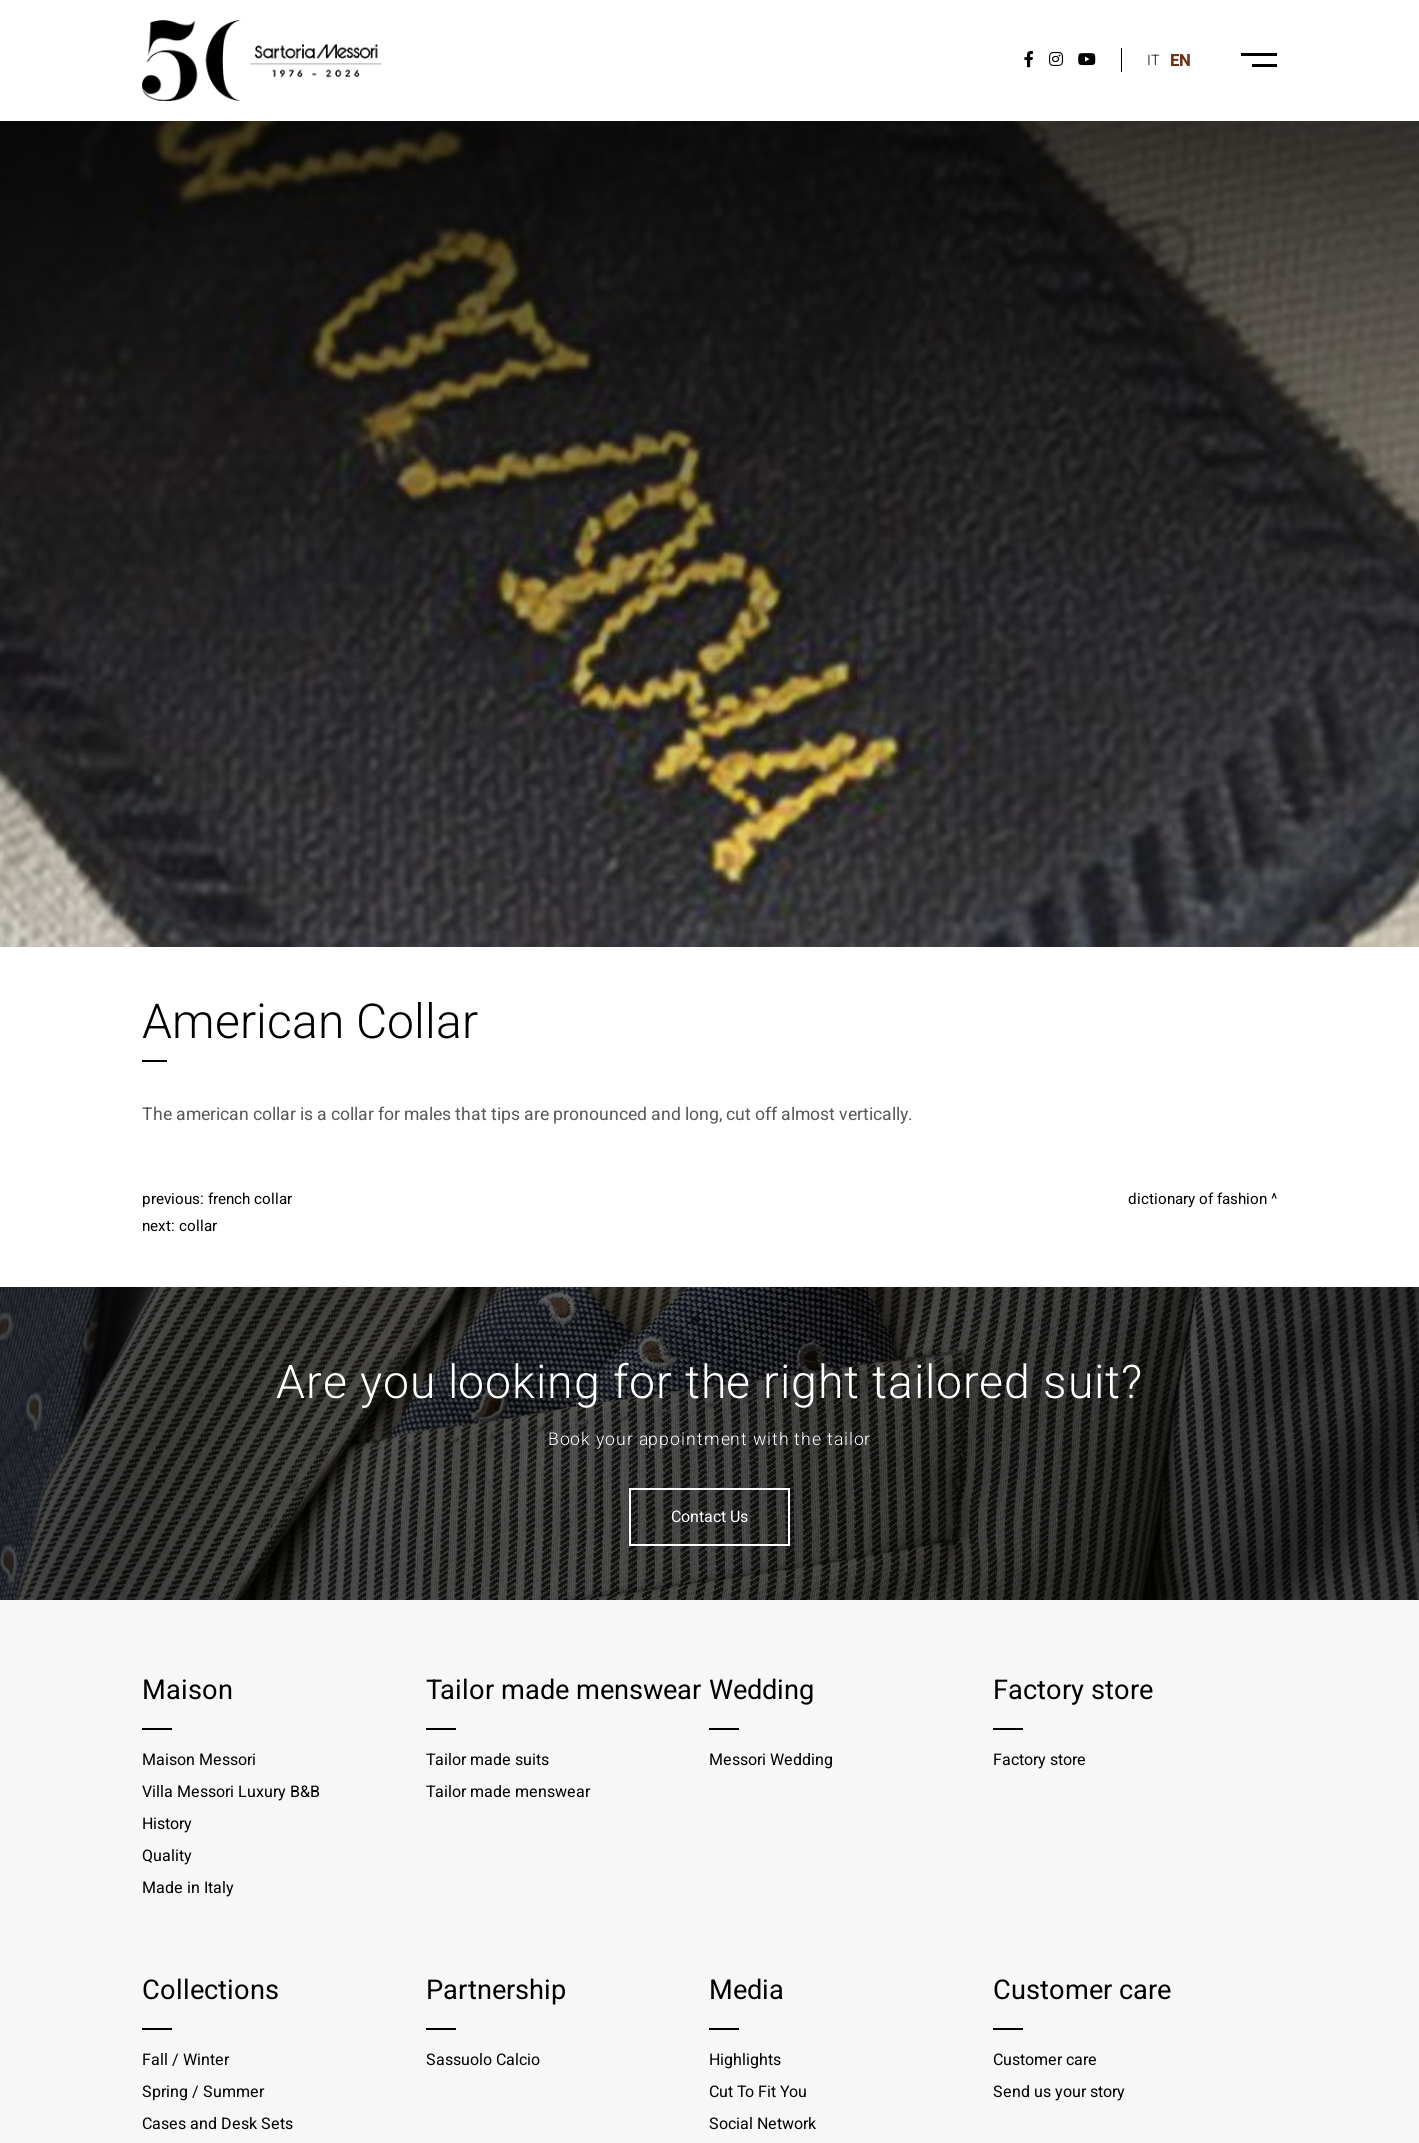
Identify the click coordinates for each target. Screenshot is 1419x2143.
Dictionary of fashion (1197, 1199)
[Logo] (262, 60)
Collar (198, 1226)
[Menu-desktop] (1259, 60)
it (1153, 60)
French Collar (250, 1199)
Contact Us (709, 1517)
